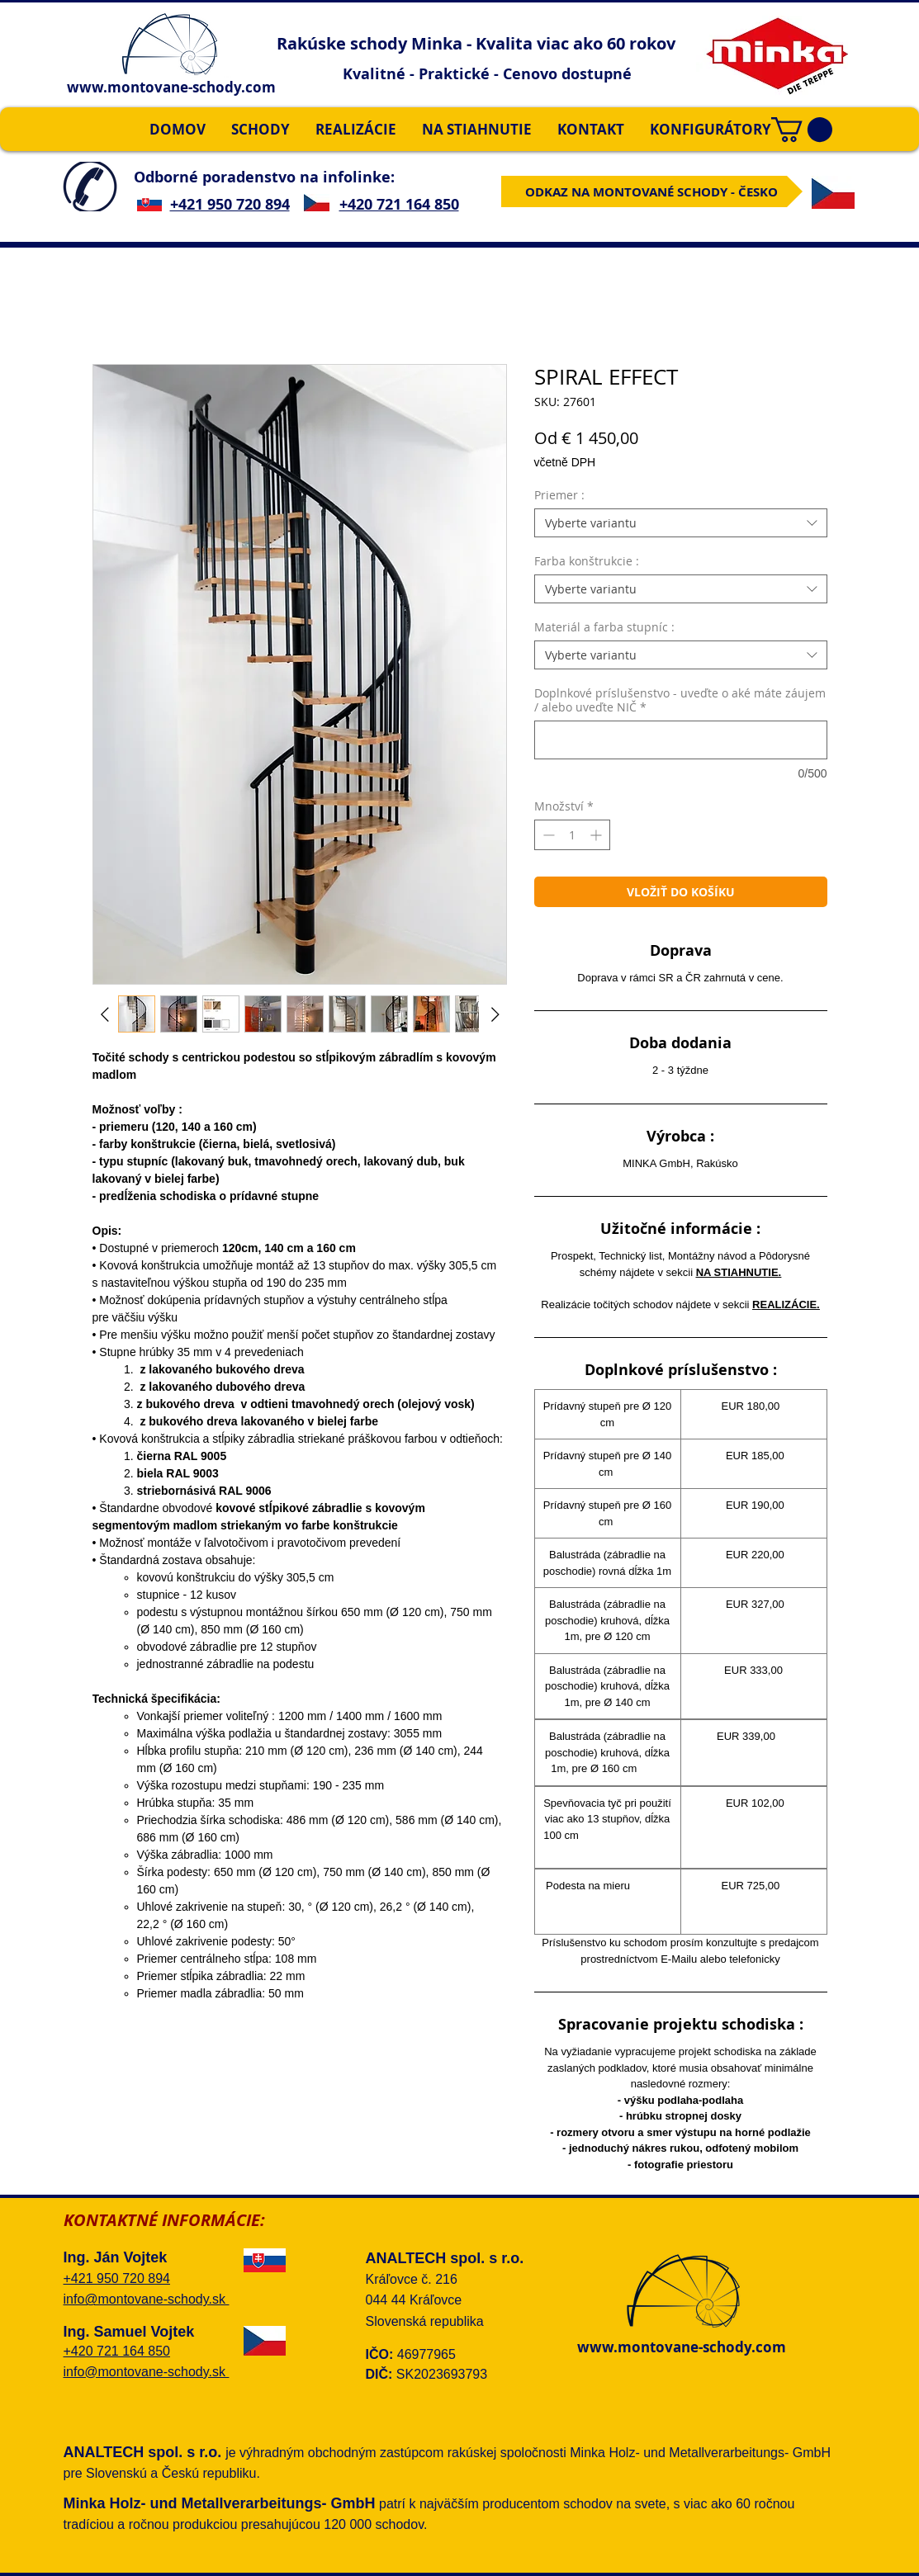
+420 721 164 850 (399, 204)
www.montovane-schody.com (171, 87)
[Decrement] (547, 834)
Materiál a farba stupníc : (604, 627)
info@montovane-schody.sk (147, 2299)
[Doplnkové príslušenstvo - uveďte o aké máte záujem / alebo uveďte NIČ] (681, 740)
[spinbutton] (572, 834)
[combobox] (680, 522)
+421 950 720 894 (230, 204)
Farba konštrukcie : (586, 561)
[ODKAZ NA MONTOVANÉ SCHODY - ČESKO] (652, 191)
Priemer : (559, 495)
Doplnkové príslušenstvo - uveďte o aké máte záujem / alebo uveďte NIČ (680, 700)
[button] (801, 129)
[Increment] (597, 834)
